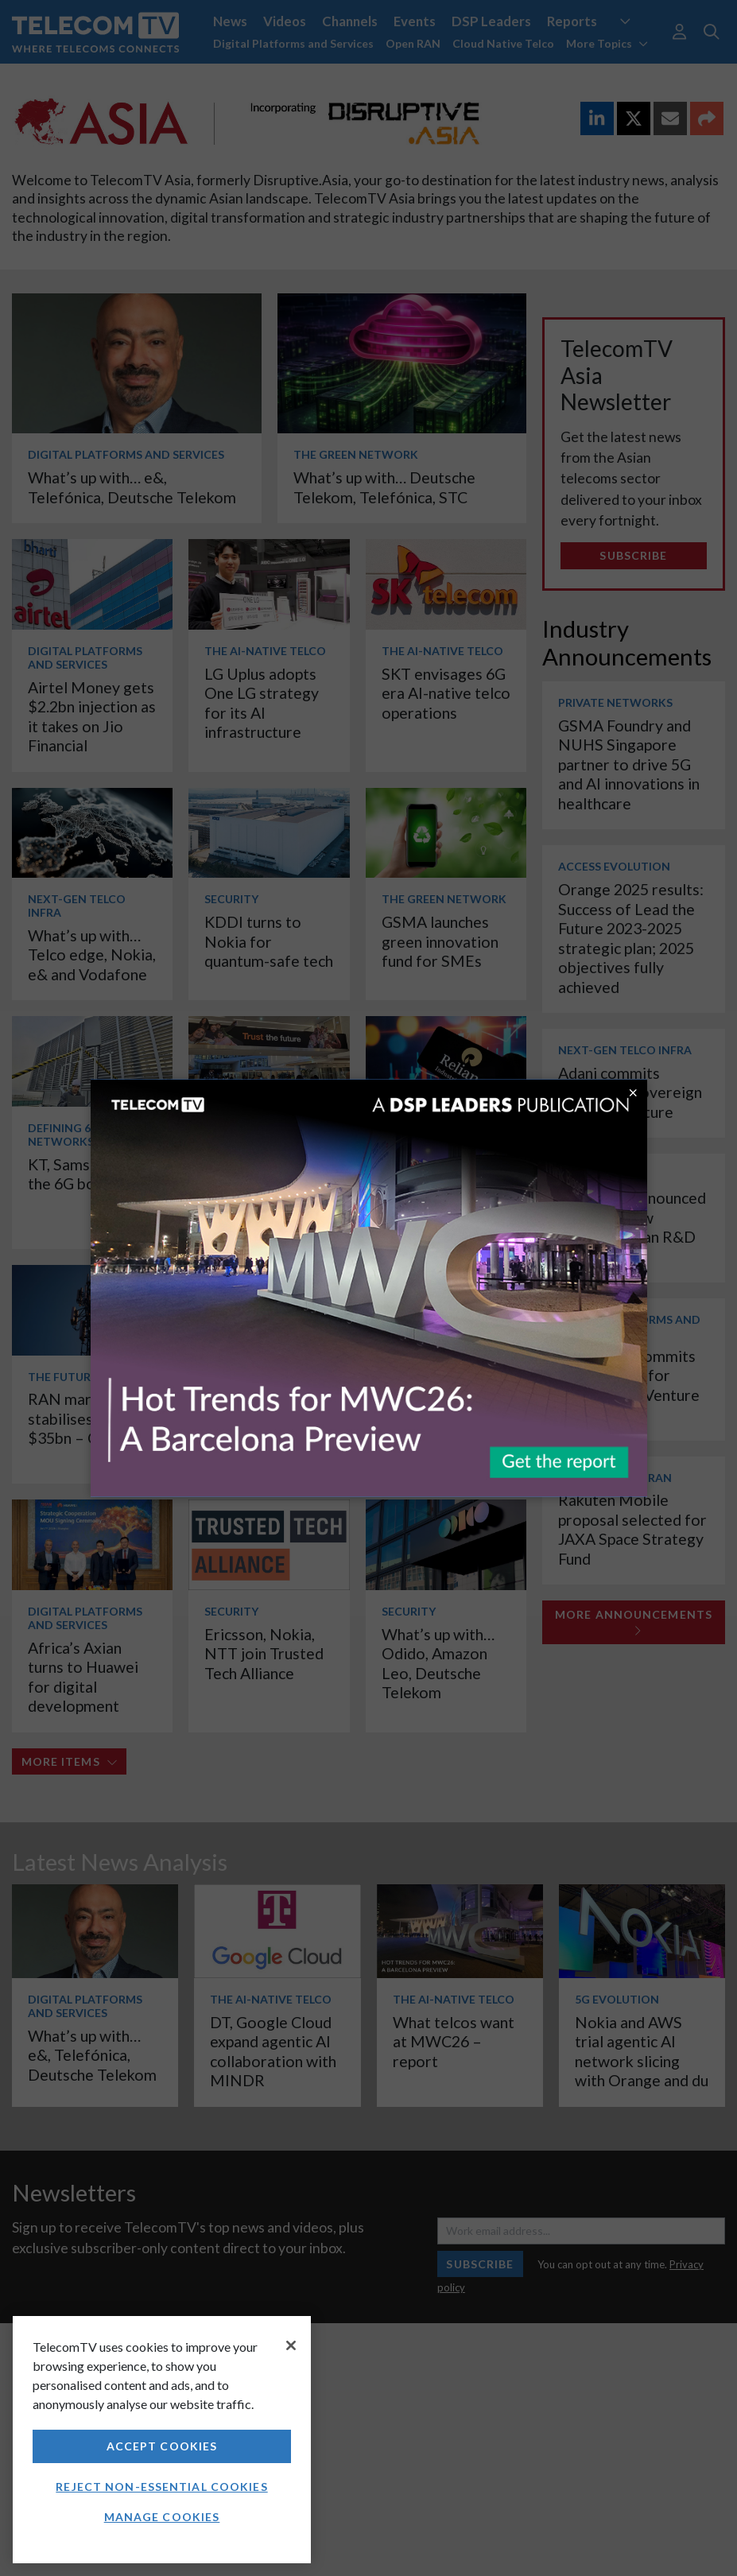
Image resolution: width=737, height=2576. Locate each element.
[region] (162, 2439)
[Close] (290, 2345)
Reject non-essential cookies (161, 2486)
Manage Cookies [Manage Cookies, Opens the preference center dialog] (162, 2517)
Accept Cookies (162, 2446)
